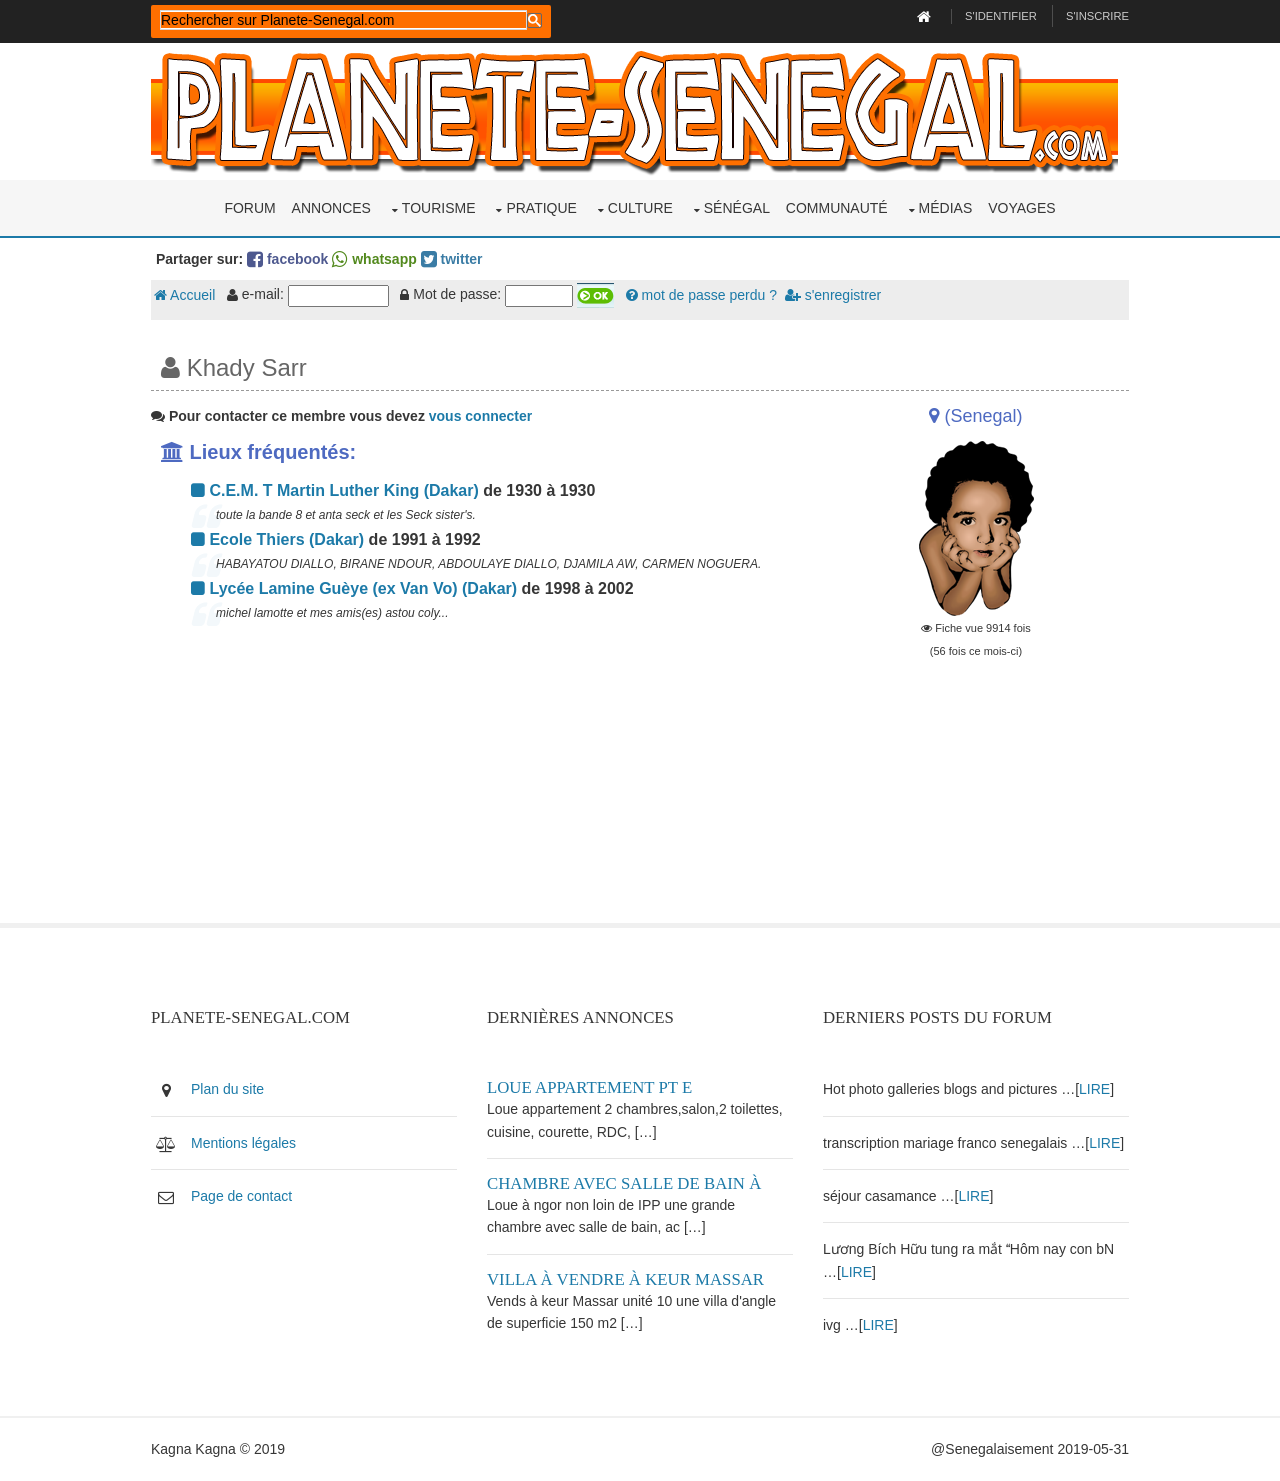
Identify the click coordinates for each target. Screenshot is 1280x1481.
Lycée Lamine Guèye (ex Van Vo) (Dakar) (354, 588)
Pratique (541, 208)
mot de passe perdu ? (701, 295)
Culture (640, 208)
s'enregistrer (833, 295)
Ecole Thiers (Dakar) (277, 539)
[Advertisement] (472, 783)
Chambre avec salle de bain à (624, 1183)
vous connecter (480, 416)
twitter (452, 259)
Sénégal (737, 208)
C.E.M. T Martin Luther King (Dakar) (335, 490)
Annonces (331, 208)
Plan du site (227, 1089)
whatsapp (374, 259)
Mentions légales (243, 1143)
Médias (946, 208)
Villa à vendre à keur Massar (625, 1279)
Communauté (837, 208)
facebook (287, 259)
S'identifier (1001, 16)
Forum (249, 208)
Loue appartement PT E (589, 1087)
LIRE (1094, 1089)
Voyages (1021, 208)
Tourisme (439, 208)
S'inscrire (1097, 16)
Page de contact (241, 1196)
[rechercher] (343, 20)
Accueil (184, 295)
